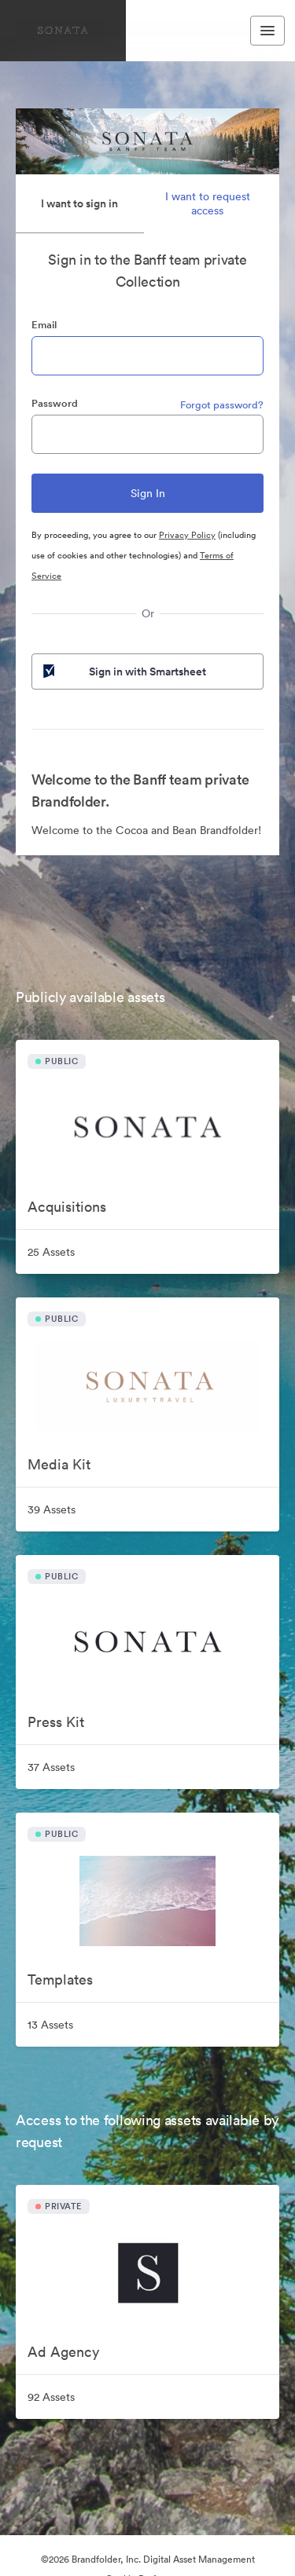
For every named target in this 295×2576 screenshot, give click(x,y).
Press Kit (56, 1722)
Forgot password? (222, 405)
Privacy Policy (187, 535)
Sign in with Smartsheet (123, 671)
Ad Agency (63, 2352)
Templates (60, 1979)
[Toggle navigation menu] (267, 31)
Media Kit (59, 1464)
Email (44, 324)
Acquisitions (67, 1207)
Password (54, 403)
